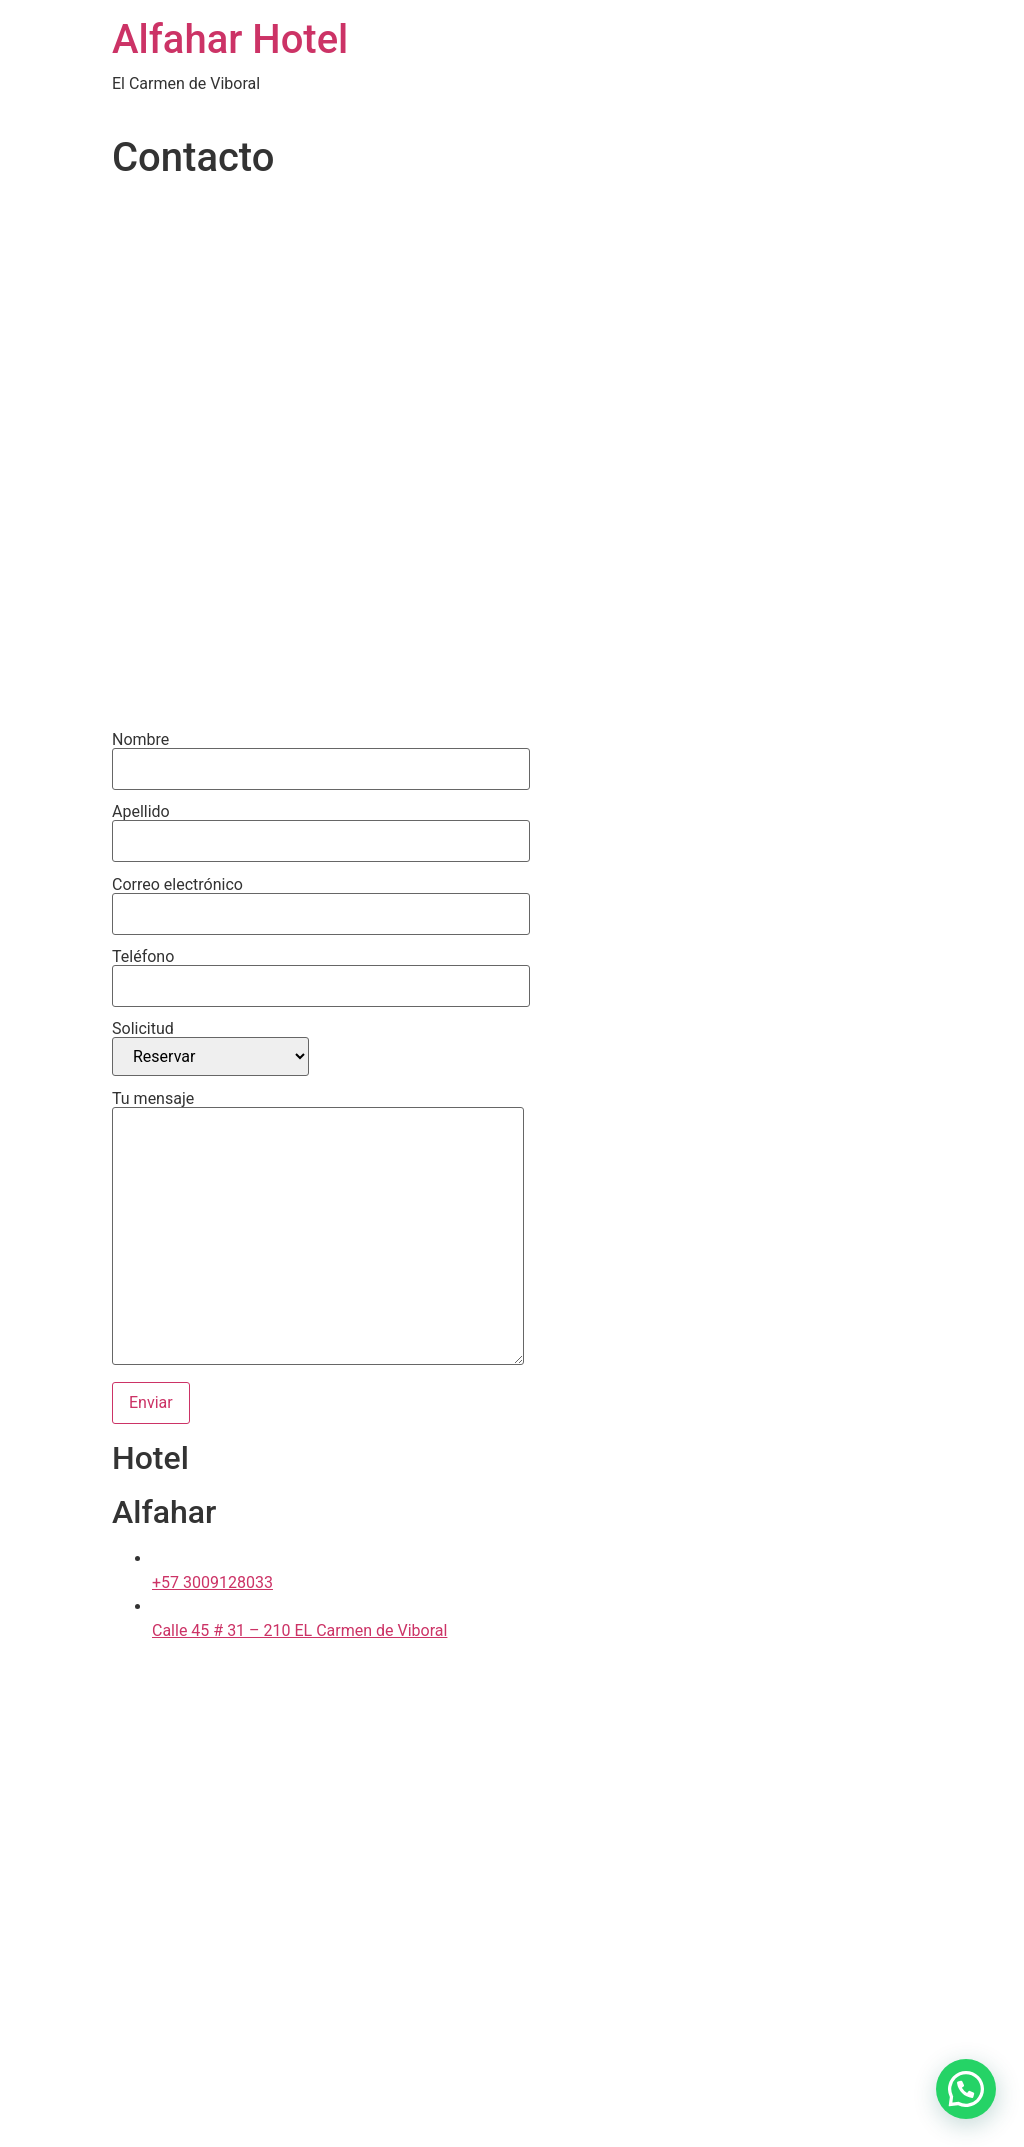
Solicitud (210, 1048)
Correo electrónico (321, 900)
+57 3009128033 (212, 1582)
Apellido (321, 827)
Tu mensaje (318, 1229)
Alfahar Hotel (230, 39)
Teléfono (321, 972)
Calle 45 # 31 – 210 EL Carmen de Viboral (299, 1630)
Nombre (321, 755)
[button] (966, 2089)
